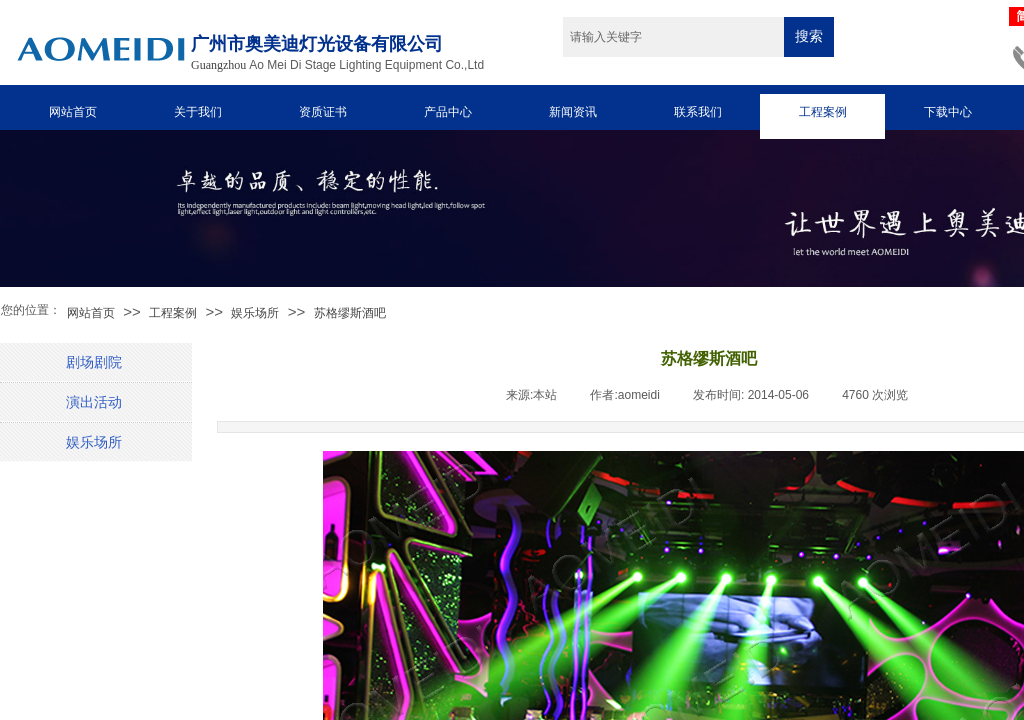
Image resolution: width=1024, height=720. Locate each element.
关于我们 (198, 112)
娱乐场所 (255, 313)
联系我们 (698, 112)
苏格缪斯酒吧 (350, 313)
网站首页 (73, 112)
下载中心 (948, 112)
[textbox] (673, 37)
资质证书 (323, 112)
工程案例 (823, 112)
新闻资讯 (573, 112)
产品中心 (448, 112)
